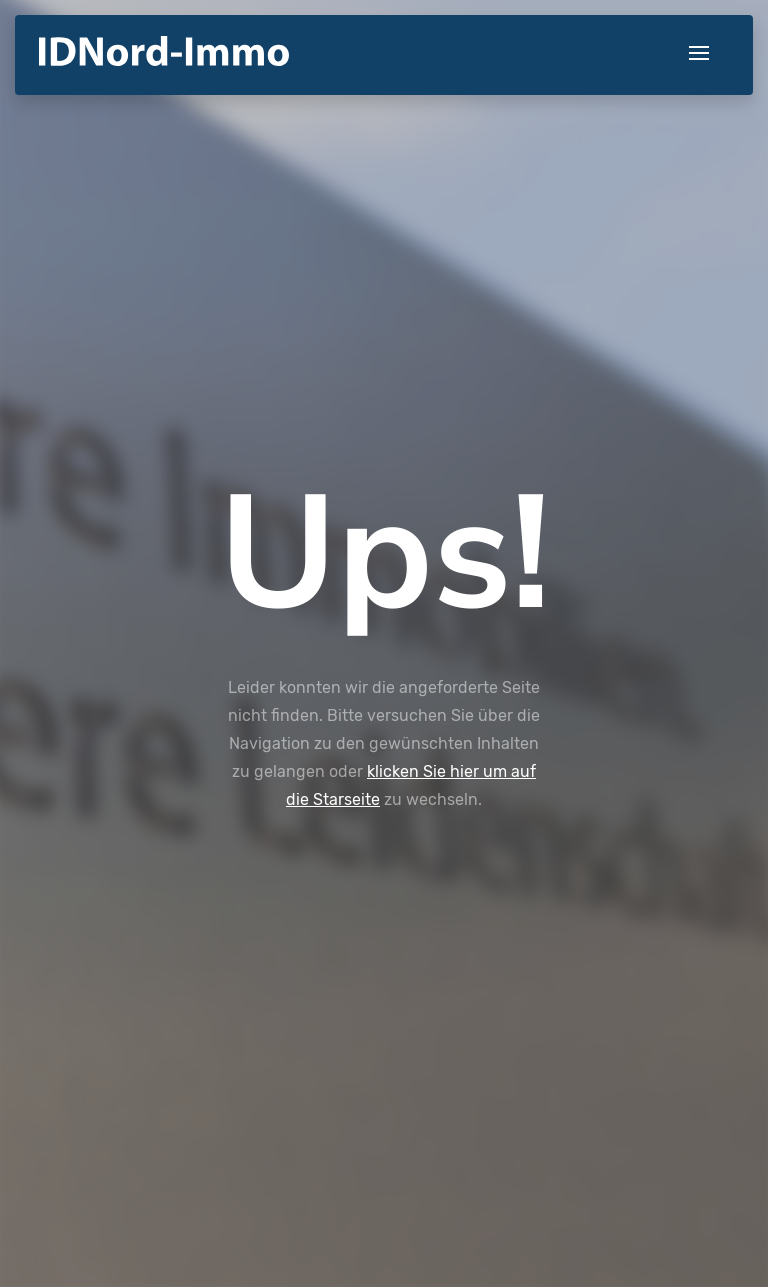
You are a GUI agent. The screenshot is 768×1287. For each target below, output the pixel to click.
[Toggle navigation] (699, 54)
